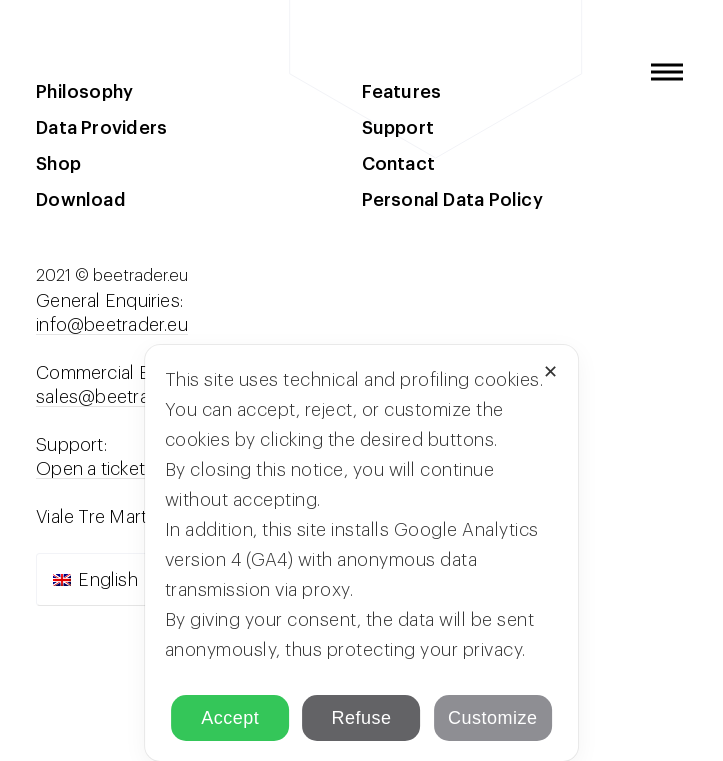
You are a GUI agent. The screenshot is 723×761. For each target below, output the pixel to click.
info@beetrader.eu (112, 325)
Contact (399, 164)
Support (398, 128)
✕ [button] (551, 372)
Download (81, 200)
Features (402, 92)
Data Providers (101, 128)
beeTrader (62, 72)
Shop (58, 164)
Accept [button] (230, 718)
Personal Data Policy (452, 200)
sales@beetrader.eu (117, 397)
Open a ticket (90, 469)
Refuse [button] (361, 718)
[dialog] (362, 553)
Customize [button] (493, 718)
